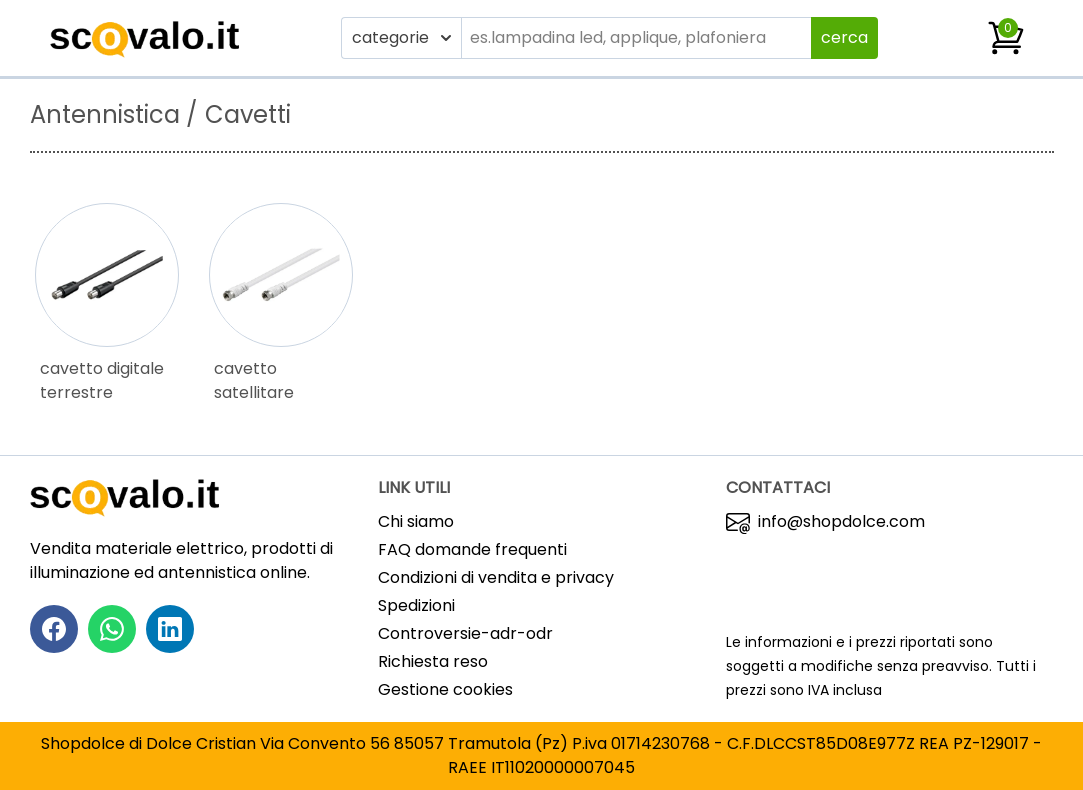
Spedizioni (416, 605)
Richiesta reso (433, 661)
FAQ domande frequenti (472, 549)
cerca (844, 37)
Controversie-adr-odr (465, 633)
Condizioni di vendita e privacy (496, 577)
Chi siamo (416, 521)
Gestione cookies (445, 689)
